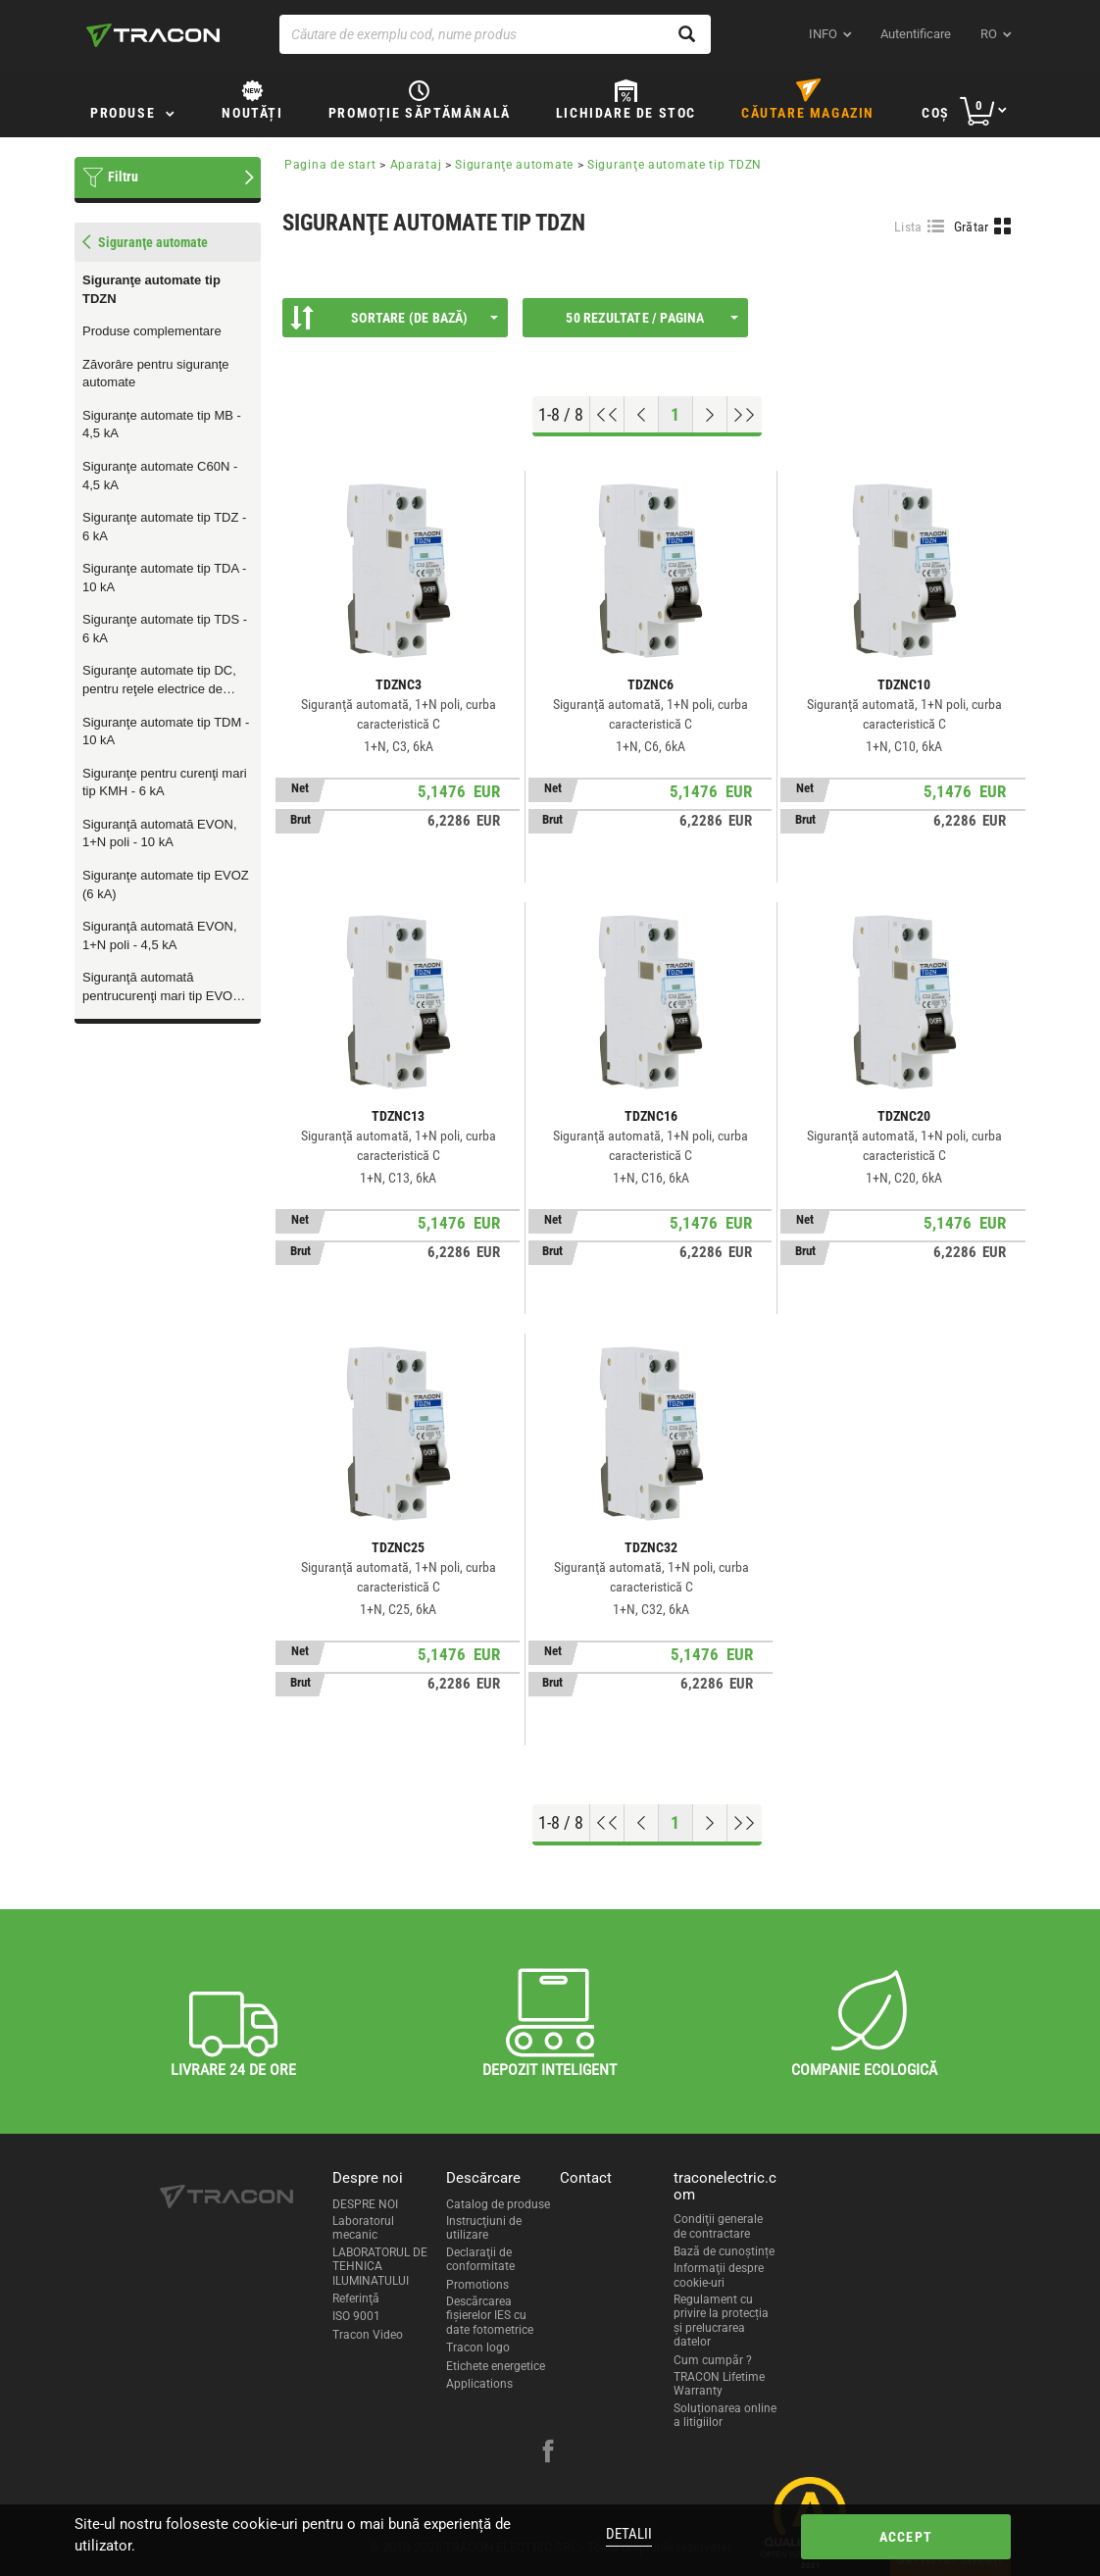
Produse (122, 113)
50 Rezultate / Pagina (652, 318)
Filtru (123, 176)
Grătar (971, 226)
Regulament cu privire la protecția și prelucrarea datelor (721, 2321)
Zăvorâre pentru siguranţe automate (155, 373)
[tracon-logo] (153, 35)
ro (988, 33)
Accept (905, 2537)
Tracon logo (478, 2347)
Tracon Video (367, 2335)
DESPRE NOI (365, 2204)
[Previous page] (642, 414)
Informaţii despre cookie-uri (719, 2275)
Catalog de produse (498, 2204)
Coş (936, 113)
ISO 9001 (356, 2316)
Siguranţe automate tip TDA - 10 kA (164, 577)
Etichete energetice (495, 2366)
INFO (823, 33)
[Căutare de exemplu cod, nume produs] (495, 34)
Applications (479, 2384)
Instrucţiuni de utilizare (484, 2228)
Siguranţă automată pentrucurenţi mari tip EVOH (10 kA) (162, 987)
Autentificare (915, 33)
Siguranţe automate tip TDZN (151, 289)
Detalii (629, 2534)
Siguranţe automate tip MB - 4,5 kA (161, 424)
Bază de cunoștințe (724, 2251)
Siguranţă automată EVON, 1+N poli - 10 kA (159, 833)
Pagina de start (330, 165)
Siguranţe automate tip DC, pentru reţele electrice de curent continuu (159, 680)
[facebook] (548, 2453)
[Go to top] (607, 414)
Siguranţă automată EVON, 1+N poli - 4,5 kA (159, 935)
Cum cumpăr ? (713, 2360)
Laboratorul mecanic (363, 2228)
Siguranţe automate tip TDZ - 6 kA (164, 526)
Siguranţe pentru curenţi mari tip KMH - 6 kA (164, 782)
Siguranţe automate (514, 165)
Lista (908, 226)
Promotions (477, 2285)
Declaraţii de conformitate (480, 2259)
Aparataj (416, 165)
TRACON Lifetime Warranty (719, 2384)
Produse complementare (152, 331)
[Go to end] (744, 414)
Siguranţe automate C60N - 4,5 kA (159, 475)
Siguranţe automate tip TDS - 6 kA (164, 628)
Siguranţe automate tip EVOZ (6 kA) (165, 884)
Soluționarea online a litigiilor (725, 2415)
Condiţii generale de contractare (718, 2226)
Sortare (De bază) (394, 317)
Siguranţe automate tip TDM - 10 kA (165, 731)
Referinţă (355, 2298)
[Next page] (710, 414)
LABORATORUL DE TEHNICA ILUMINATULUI (379, 2267)
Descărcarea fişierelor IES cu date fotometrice (489, 2316)
